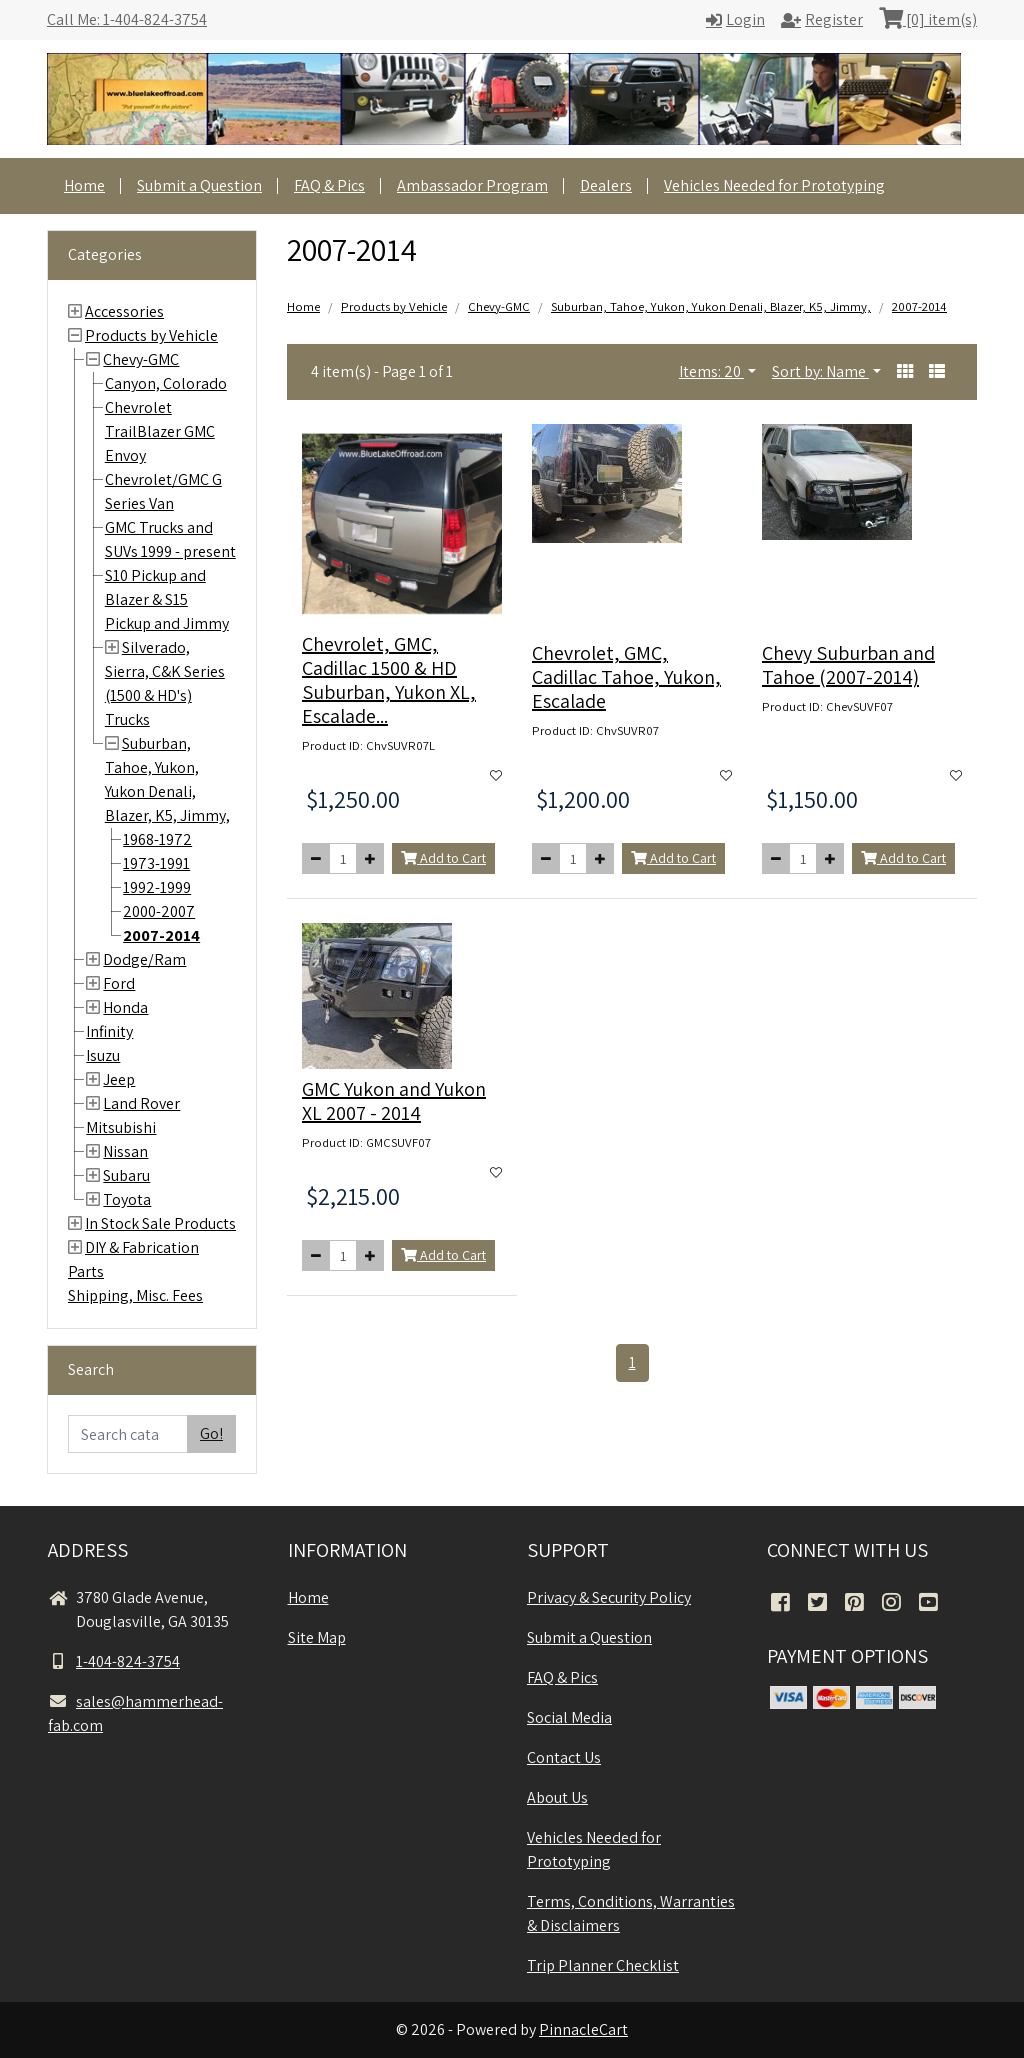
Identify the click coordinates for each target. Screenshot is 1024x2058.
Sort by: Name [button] (820, 371)
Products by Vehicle (151, 335)
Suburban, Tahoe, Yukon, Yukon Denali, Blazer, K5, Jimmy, (711, 306)
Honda (125, 1007)
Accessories (124, 311)
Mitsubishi (121, 1127)
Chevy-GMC (141, 359)
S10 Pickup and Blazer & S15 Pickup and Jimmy (167, 599)
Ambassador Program (472, 185)
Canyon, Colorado (166, 383)
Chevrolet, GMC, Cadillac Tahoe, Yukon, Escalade (626, 677)
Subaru (126, 1175)
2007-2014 (161, 935)
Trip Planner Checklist (603, 1965)
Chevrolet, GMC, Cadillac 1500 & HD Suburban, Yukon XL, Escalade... (389, 680)
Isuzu (103, 1055)
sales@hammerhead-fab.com (135, 1713)
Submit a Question (199, 185)
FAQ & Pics (329, 185)
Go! (211, 1433)
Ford (119, 983)
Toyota (127, 1199)
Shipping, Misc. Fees (135, 1295)
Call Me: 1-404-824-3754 (127, 19)
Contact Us (564, 1757)
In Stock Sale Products (160, 1223)
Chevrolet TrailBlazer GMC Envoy (160, 431)
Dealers (606, 185)
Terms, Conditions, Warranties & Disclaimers (631, 1913)
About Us (557, 1797)
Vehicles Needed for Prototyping (774, 185)
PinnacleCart (583, 2029)
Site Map (317, 1637)
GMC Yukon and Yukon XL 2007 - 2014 (394, 1101)
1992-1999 (157, 887)
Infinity (109, 1031)
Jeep (119, 1079)
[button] (905, 372)
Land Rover (141, 1103)
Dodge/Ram (144, 959)
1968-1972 (157, 839)
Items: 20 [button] (711, 371)
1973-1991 (156, 863)
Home (84, 185)
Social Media (569, 1717)
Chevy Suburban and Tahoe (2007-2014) (848, 665)
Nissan (125, 1151)
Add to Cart (443, 858)
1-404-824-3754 (114, 1661)
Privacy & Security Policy (609, 1597)
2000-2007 (159, 911)
